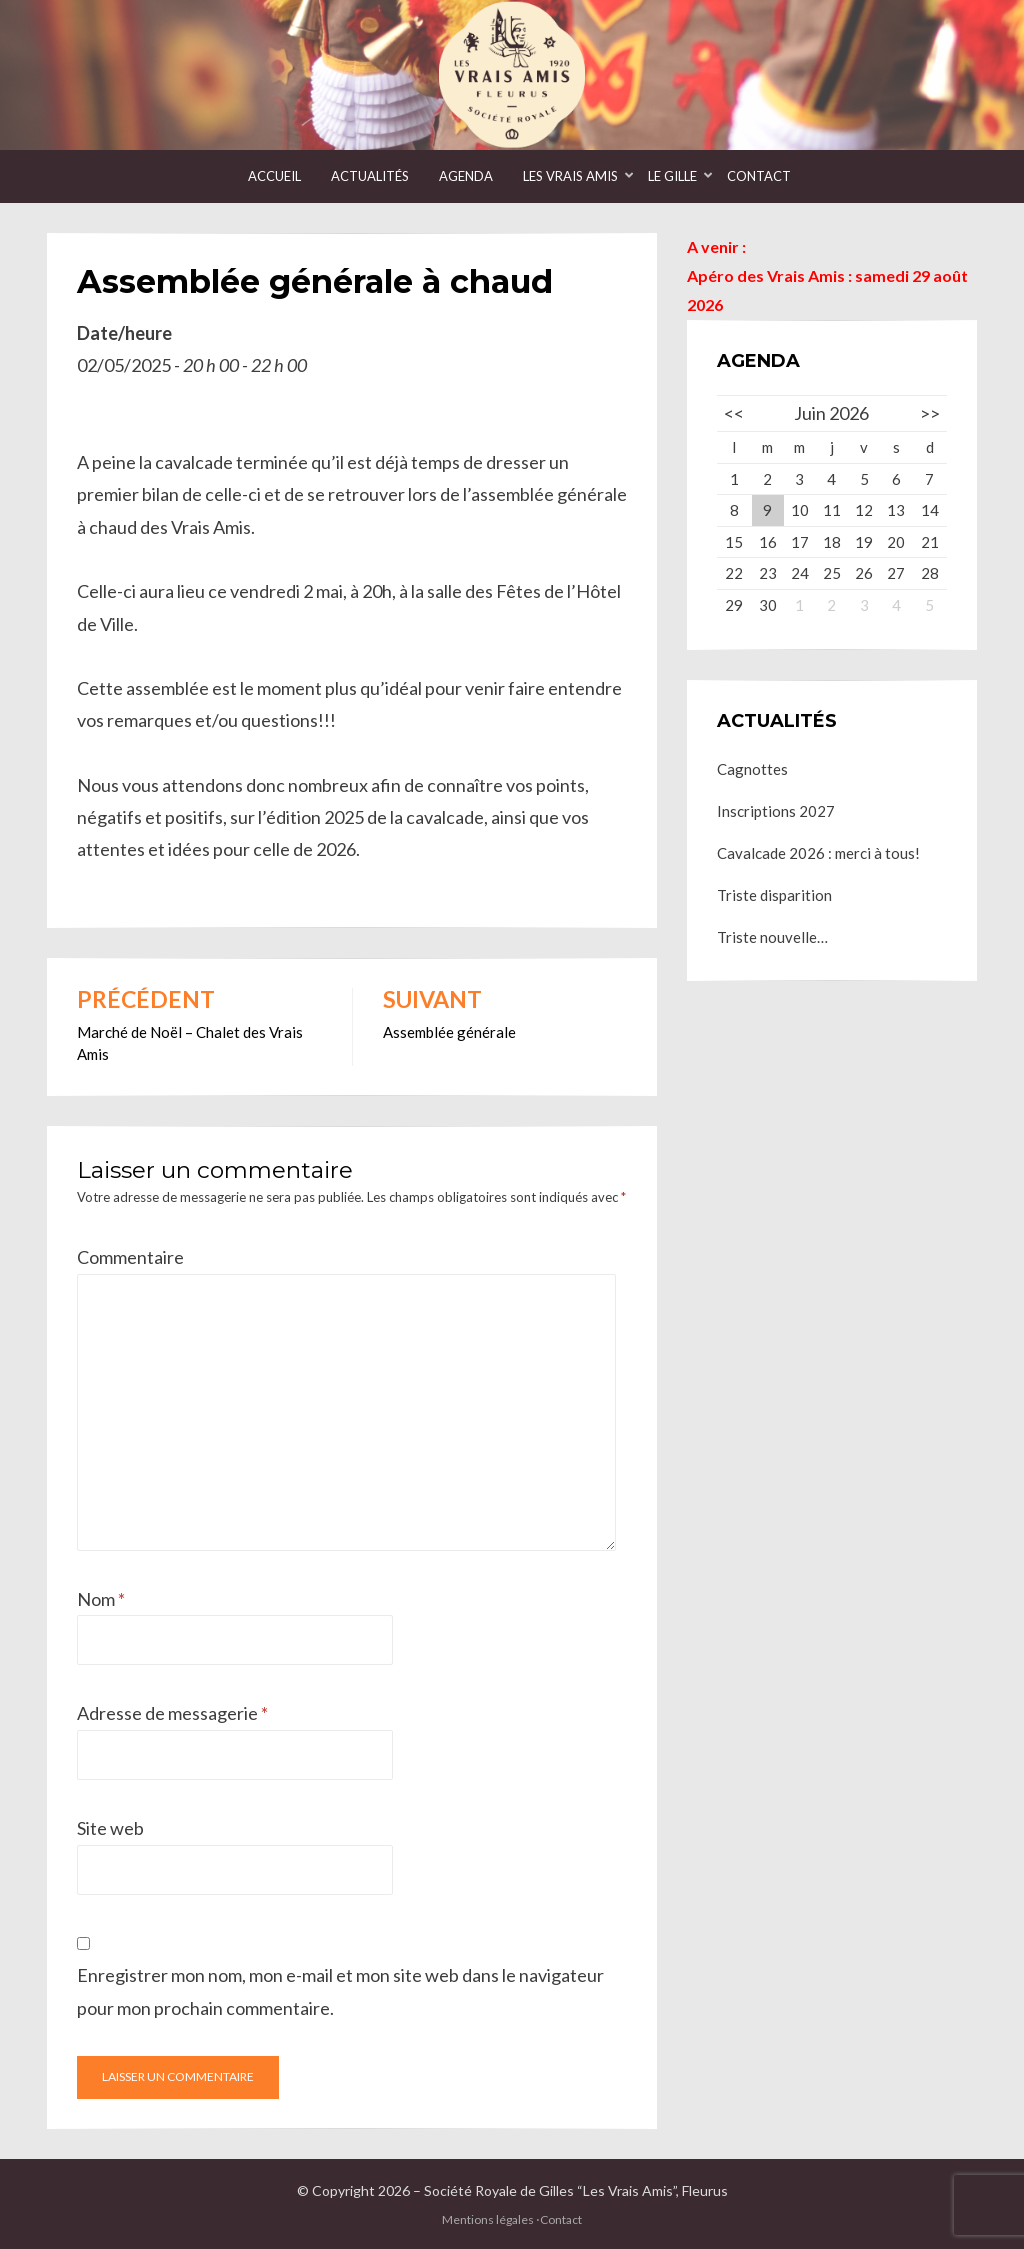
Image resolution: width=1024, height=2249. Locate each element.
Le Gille (672, 176)
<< (734, 413)
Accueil (274, 176)
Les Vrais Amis (570, 176)
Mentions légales (488, 2219)
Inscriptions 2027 (776, 811)
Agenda (466, 176)
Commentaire (130, 1257)
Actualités (370, 176)
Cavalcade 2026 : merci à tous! (818, 853)
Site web (110, 1828)
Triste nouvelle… (772, 937)
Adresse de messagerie (172, 1713)
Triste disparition (774, 895)
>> (930, 413)
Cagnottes (752, 769)
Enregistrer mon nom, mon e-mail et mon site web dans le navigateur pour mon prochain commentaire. (340, 1991)
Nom (101, 1599)
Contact (759, 176)
